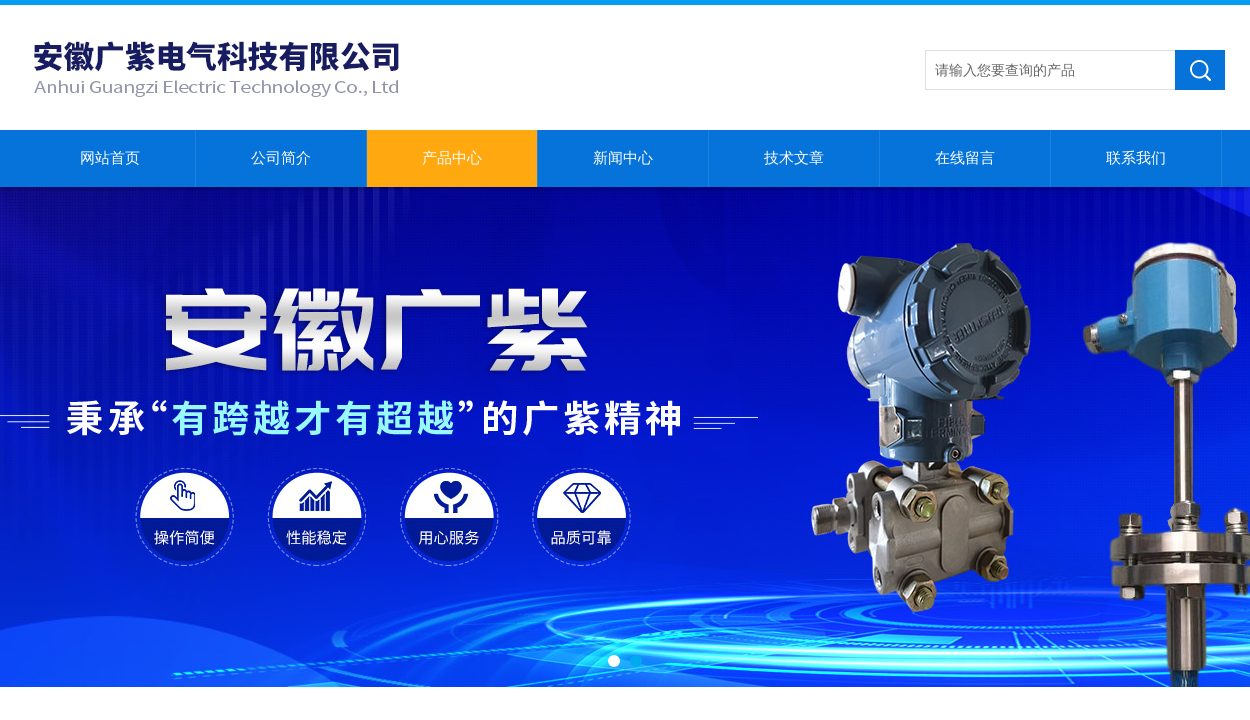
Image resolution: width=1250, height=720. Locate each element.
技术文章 (794, 158)
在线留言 (965, 158)
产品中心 (452, 158)
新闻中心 (623, 158)
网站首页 (110, 158)
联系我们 (1136, 158)
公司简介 (281, 158)
